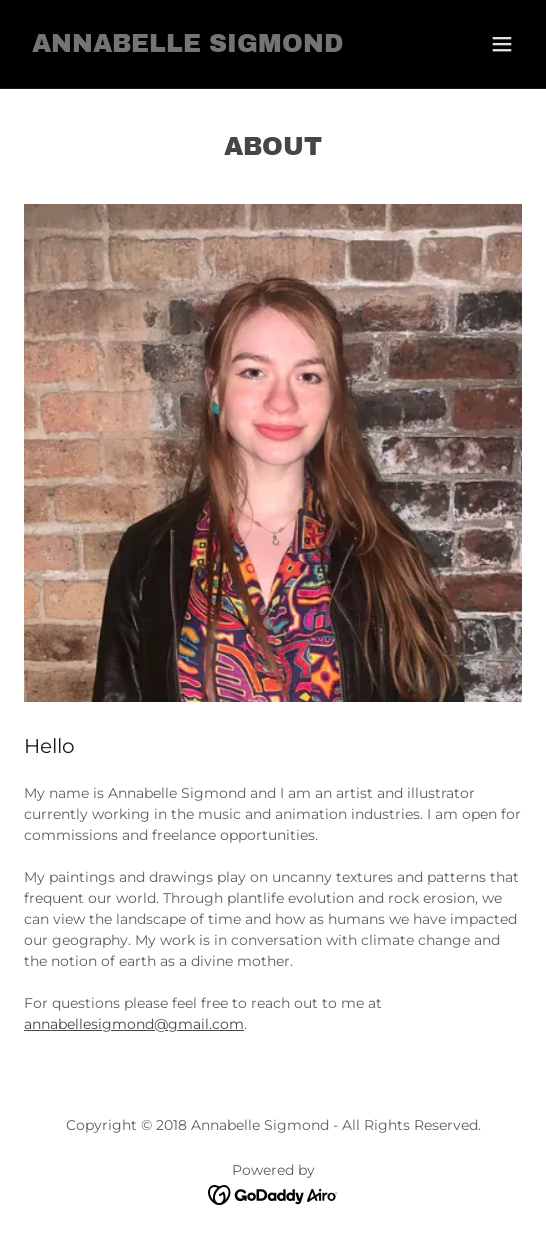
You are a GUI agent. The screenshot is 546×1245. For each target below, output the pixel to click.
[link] (187, 47)
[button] (502, 44)
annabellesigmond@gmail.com (134, 1024)
